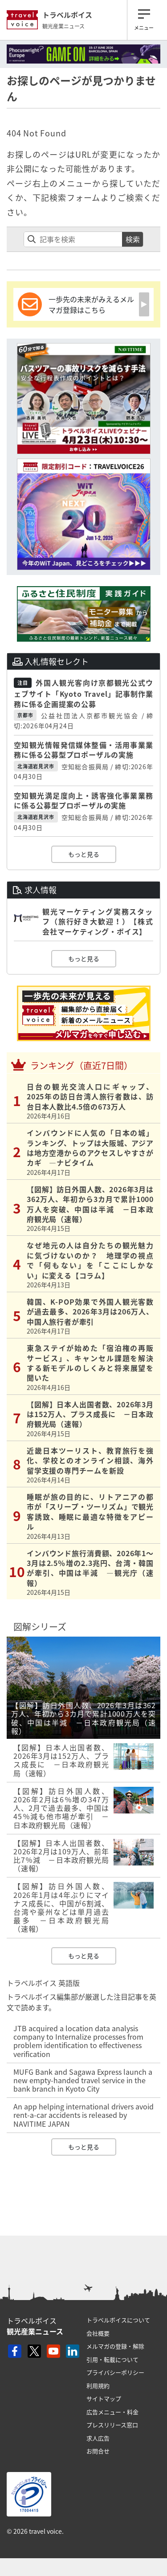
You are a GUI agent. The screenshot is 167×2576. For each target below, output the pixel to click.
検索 (133, 239)
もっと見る (83, 854)
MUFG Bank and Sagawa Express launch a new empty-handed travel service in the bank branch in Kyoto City (82, 2080)
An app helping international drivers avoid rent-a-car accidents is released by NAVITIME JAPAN (83, 2115)
